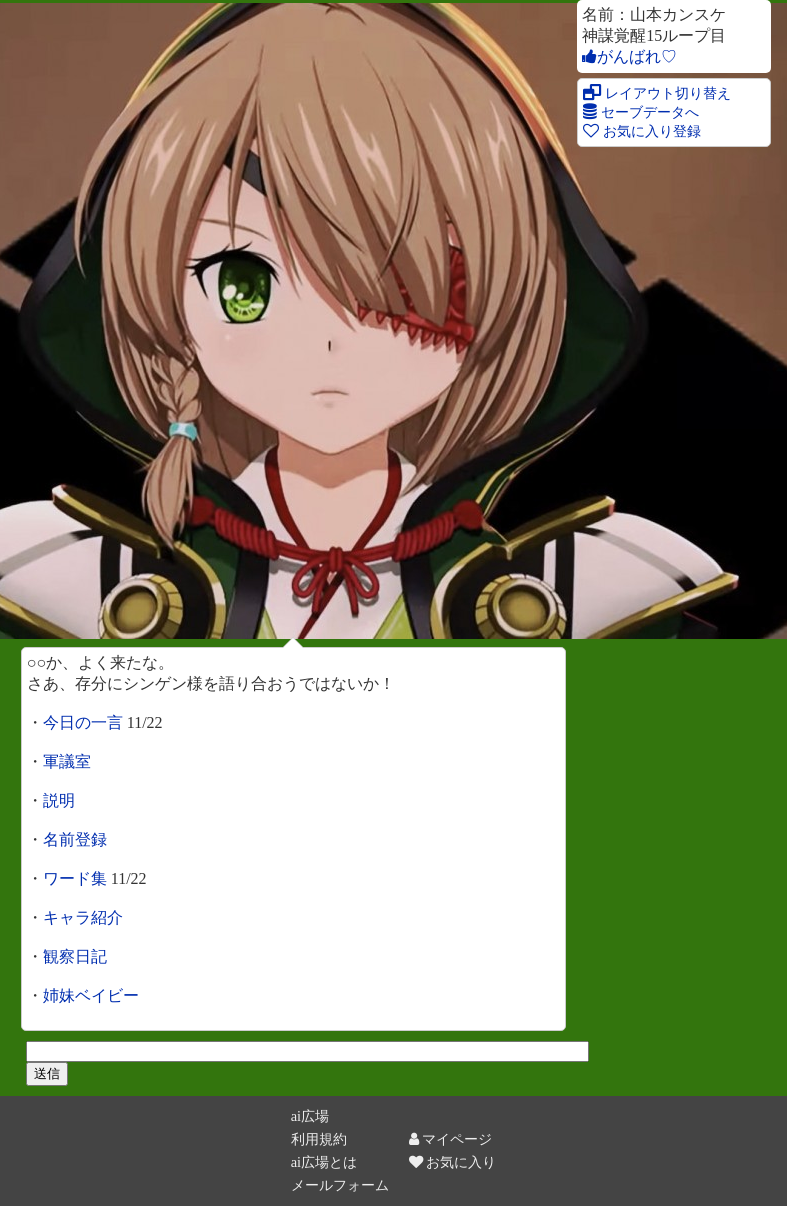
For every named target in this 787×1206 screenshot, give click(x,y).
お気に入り (453, 1162)
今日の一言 (83, 722)
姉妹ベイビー (91, 995)
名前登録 (75, 839)
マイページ (451, 1139)
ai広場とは (324, 1162)
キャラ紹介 (83, 917)
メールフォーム (340, 1185)
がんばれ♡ (629, 56)
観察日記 (75, 956)
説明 (59, 800)
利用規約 (319, 1139)
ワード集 (75, 878)
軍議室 (67, 761)
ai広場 (310, 1116)
